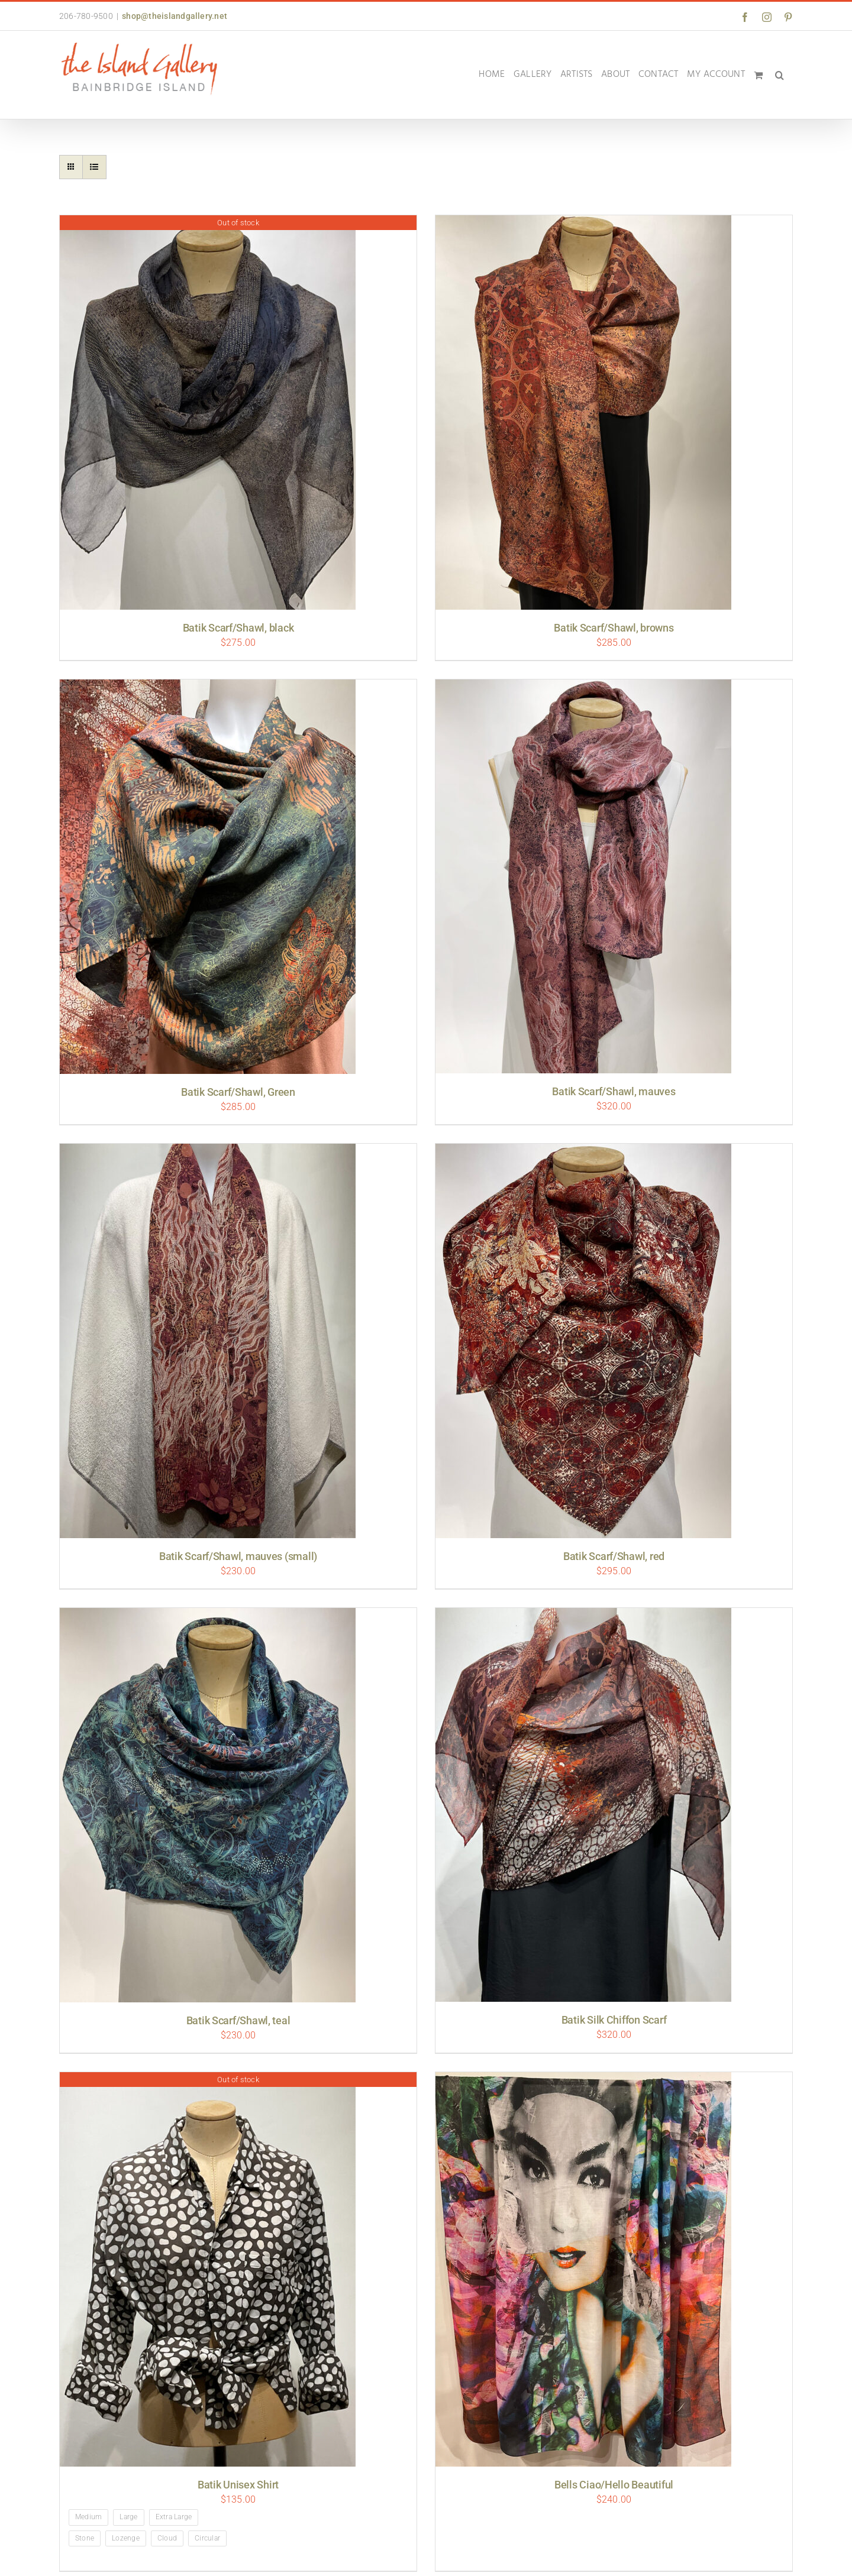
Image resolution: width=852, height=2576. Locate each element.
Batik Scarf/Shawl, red (613, 1556)
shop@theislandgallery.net (174, 16)
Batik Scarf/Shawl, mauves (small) (238, 1556)
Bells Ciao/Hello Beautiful (613, 2484)
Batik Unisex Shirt (238, 2484)
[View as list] (94, 167)
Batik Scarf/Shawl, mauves (613, 1091)
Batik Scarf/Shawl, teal (238, 2020)
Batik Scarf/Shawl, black (238, 628)
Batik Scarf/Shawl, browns (613, 628)
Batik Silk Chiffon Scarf (614, 2020)
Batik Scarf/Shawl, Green (238, 1092)
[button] (779, 75)
